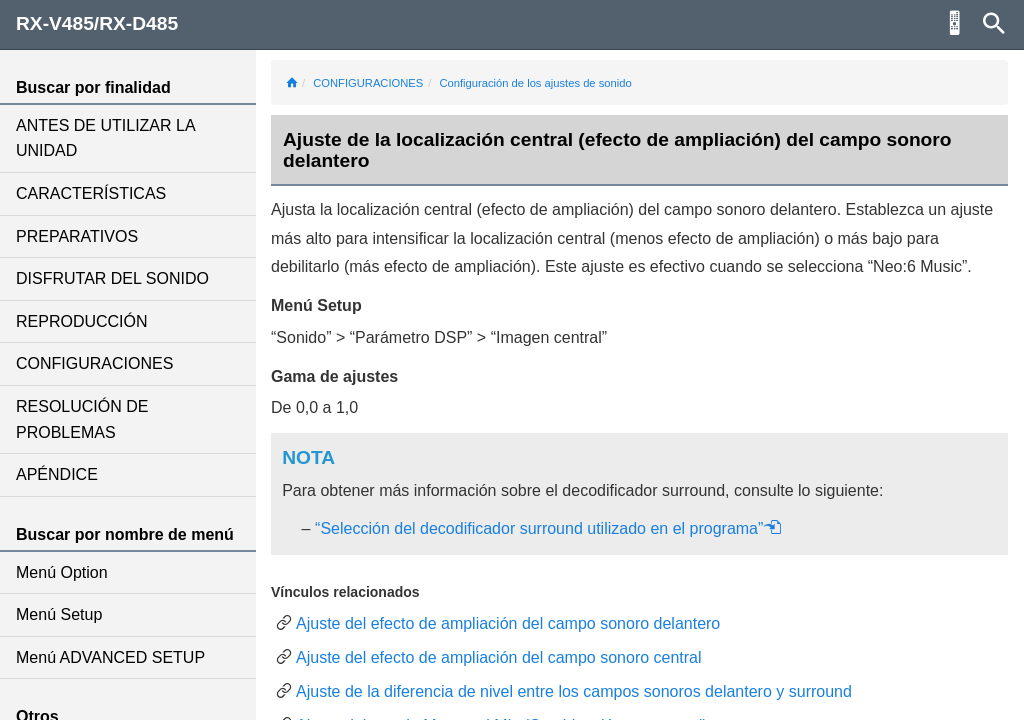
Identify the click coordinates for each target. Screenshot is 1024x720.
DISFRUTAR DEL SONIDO (112, 278)
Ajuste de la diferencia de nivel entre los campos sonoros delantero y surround (574, 691)
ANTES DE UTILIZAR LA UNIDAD (105, 138)
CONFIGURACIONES (94, 363)
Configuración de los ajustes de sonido (535, 83)
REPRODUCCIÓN (82, 321)
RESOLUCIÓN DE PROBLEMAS (82, 419)
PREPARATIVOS (77, 236)
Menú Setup (59, 614)
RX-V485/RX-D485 (97, 23)
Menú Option (62, 572)
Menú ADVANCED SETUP (110, 657)
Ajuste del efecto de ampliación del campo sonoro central (499, 657)
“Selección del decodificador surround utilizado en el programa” (548, 528)
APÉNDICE (57, 474)
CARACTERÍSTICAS (91, 193)
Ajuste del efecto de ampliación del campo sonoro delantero (508, 623)
